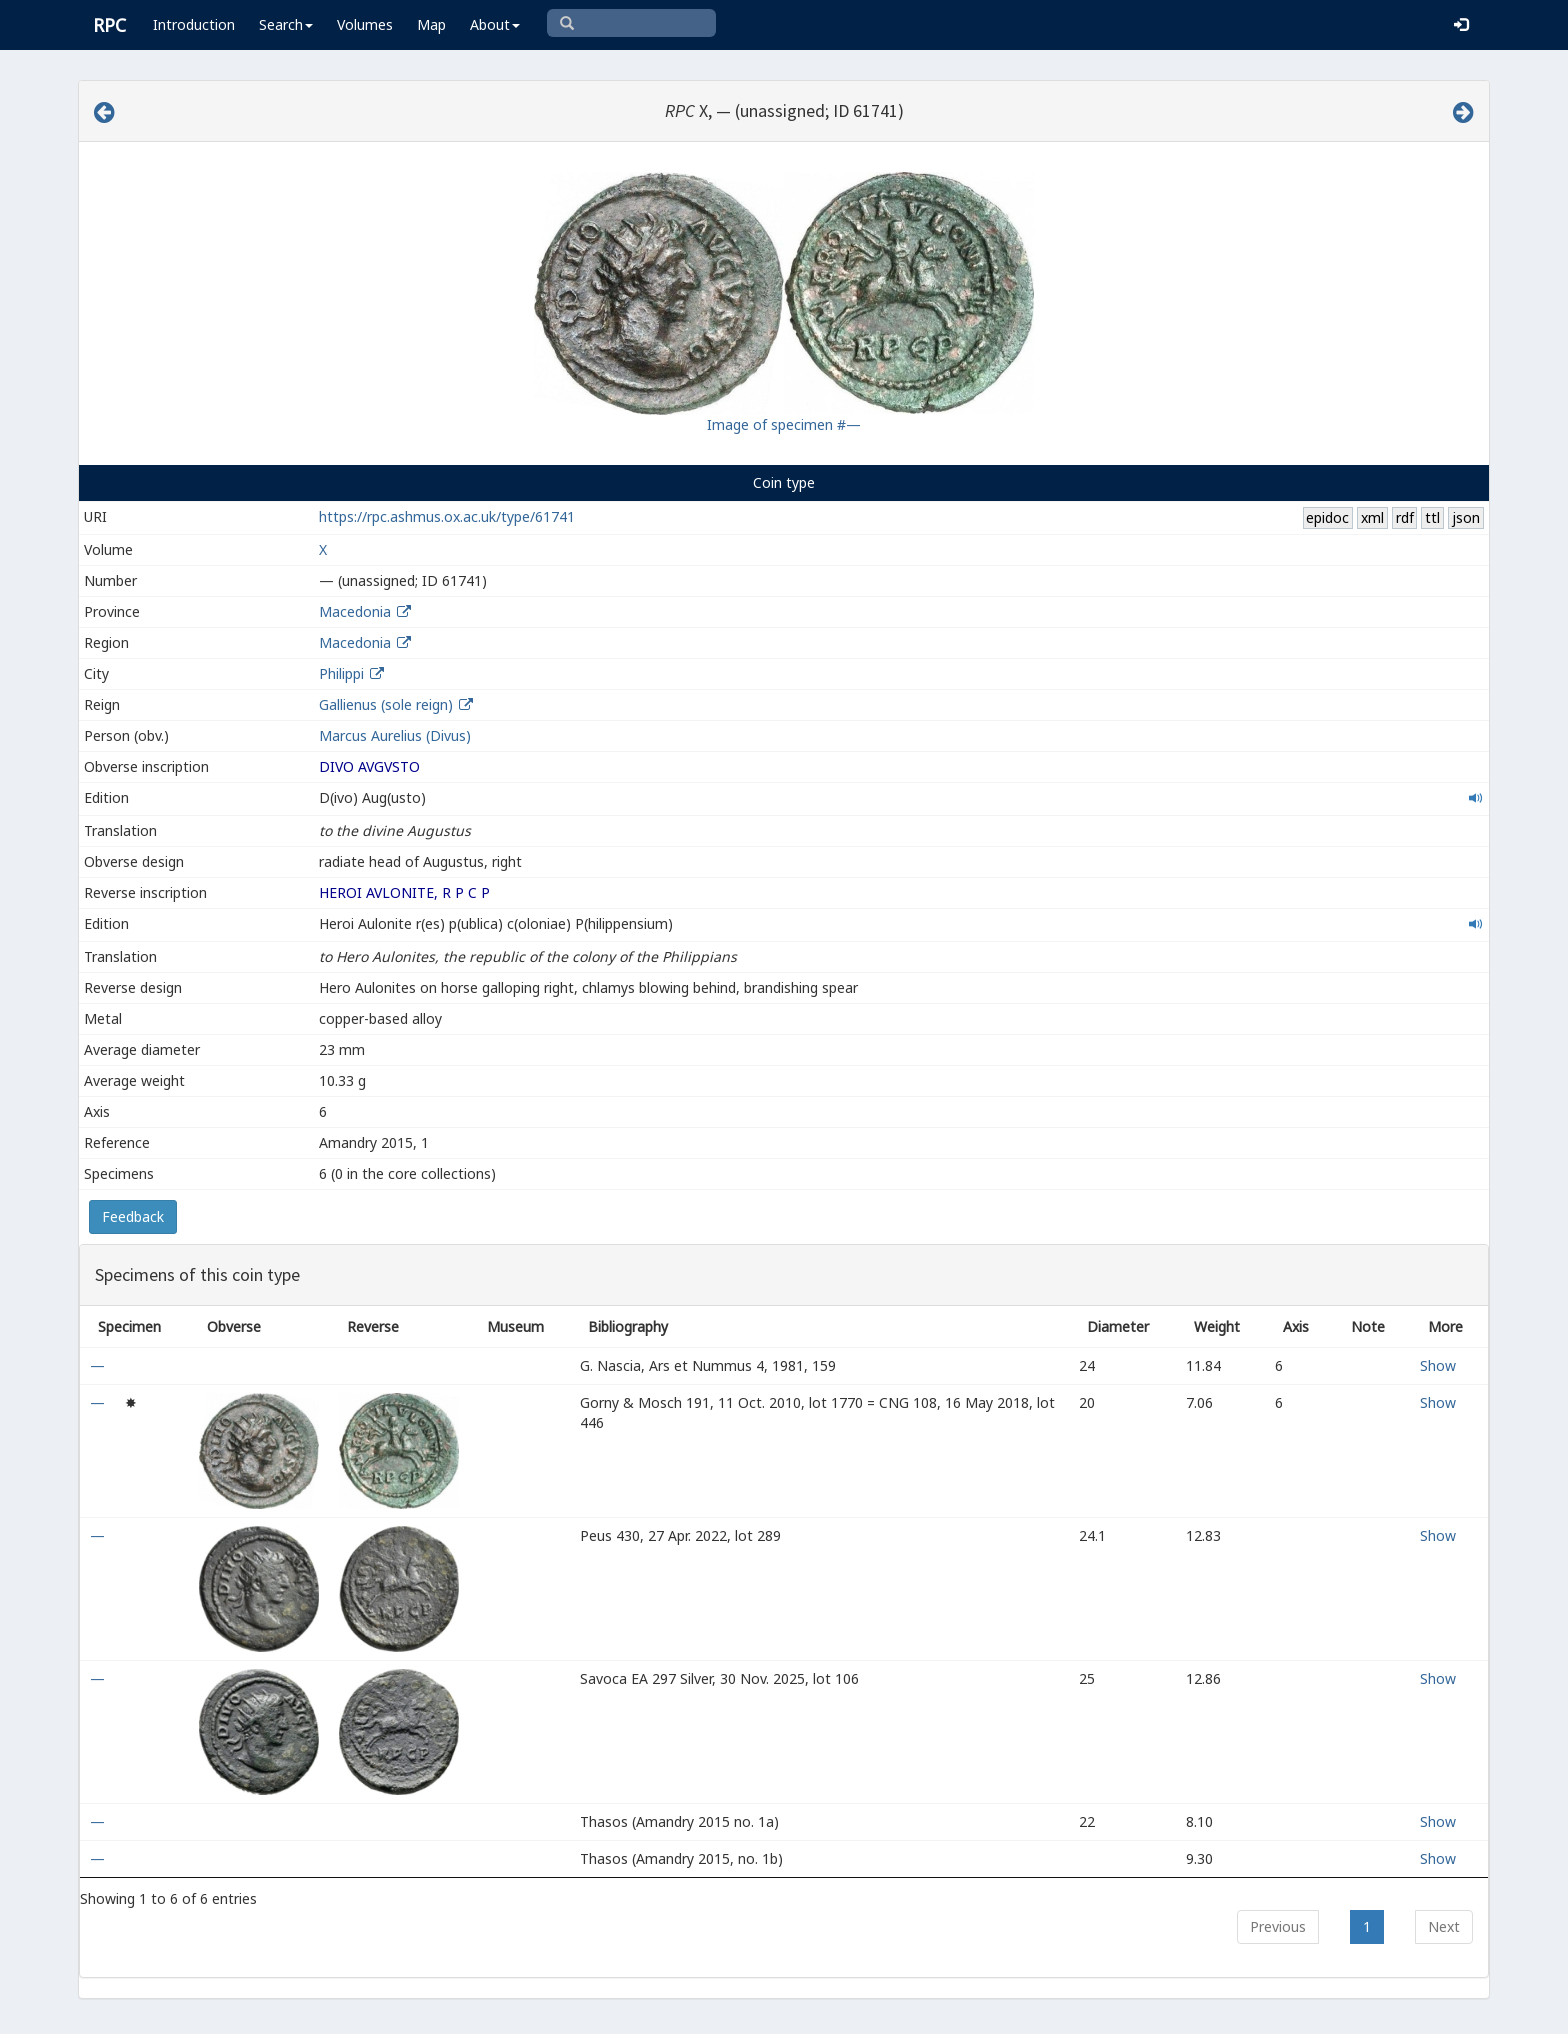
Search (286, 24)
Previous (1278, 1926)
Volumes (365, 24)
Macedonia (355, 611)
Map (431, 24)
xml (1372, 517)
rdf (1405, 517)
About (495, 24)
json (1466, 517)
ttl (1432, 517)
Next (1444, 1926)
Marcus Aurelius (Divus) (395, 735)
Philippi (341, 673)
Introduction (194, 24)
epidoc (1327, 517)
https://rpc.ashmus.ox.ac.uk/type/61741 (447, 516)
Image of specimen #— (784, 424)
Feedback (133, 1216)
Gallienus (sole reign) (386, 704)
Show (1438, 1365)
